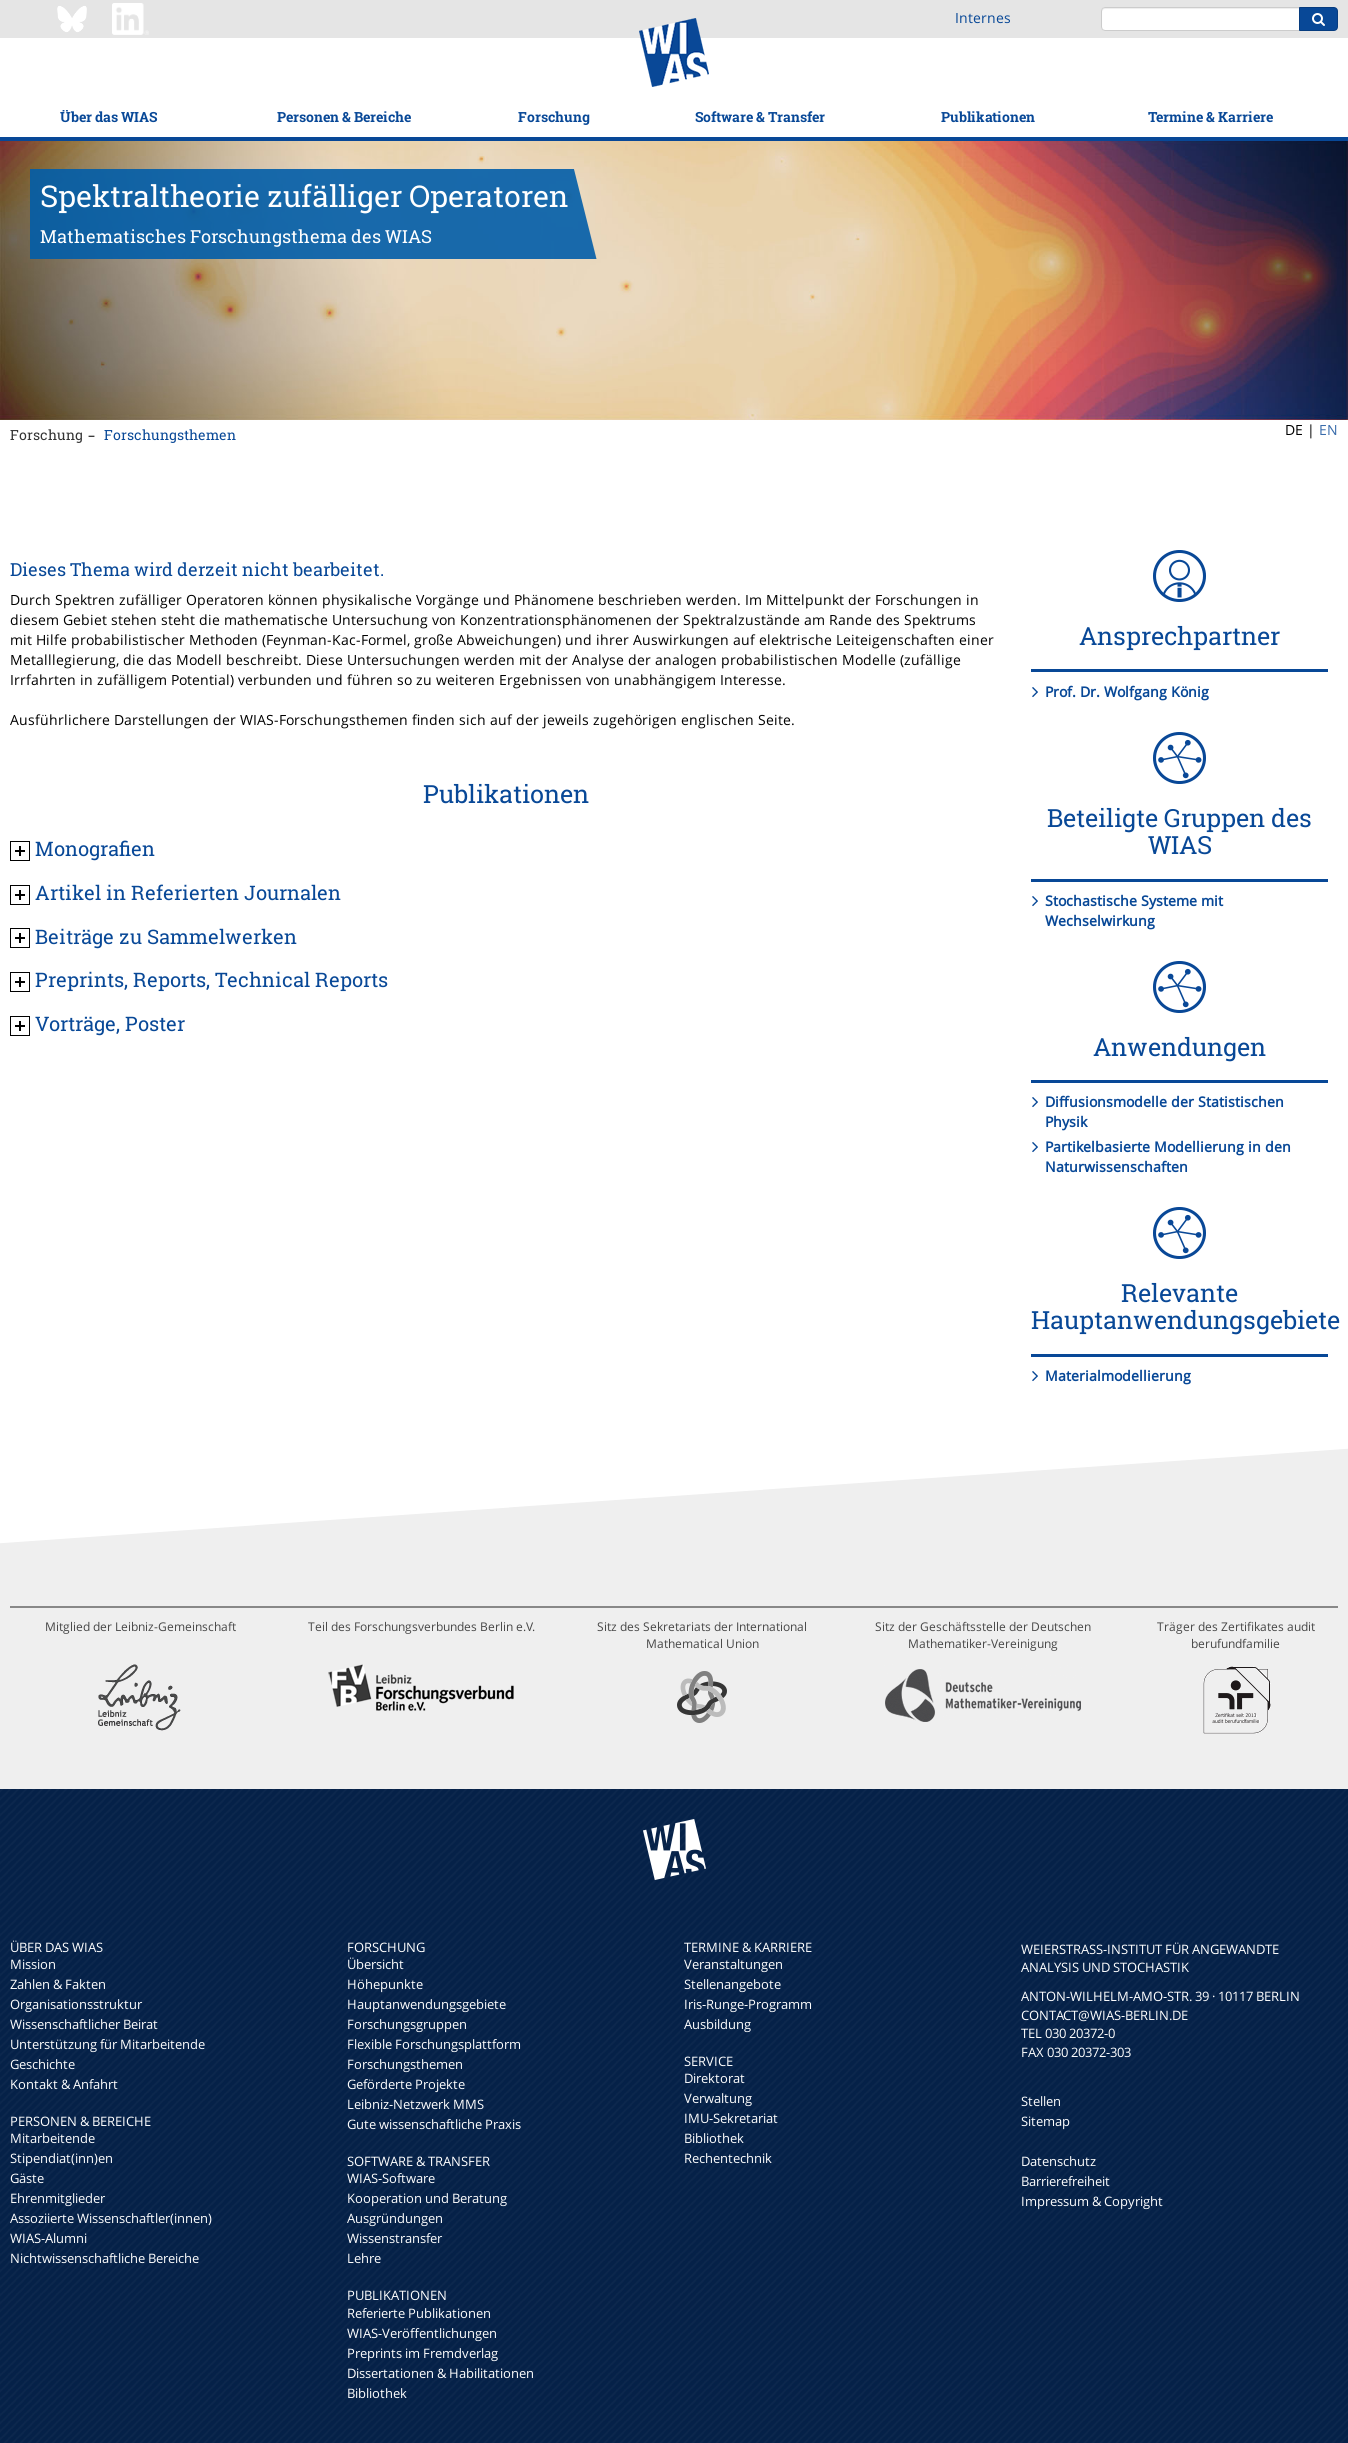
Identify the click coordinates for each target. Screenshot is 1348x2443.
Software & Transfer (760, 116)
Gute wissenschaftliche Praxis (434, 2124)
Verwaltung (718, 2098)
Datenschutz (1058, 2161)
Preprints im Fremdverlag (422, 2353)
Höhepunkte (385, 1984)
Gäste (27, 2178)
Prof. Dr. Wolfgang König (1127, 691)
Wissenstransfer (394, 2238)
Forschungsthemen (170, 434)
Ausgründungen (395, 2218)
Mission (33, 1964)
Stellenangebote (732, 1984)
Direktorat (714, 2078)
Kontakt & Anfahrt (64, 2084)
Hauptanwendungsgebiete (426, 2004)
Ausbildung (717, 2024)
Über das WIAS (108, 116)
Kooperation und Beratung (427, 2198)
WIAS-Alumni (48, 2238)
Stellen (1041, 2101)
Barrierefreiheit (1065, 2181)
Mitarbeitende (52, 2138)
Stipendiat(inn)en (61, 2158)
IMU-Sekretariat (731, 2118)
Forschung (554, 116)
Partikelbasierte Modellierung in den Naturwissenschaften (1168, 1156)
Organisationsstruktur (76, 2004)
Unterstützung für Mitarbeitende (107, 2044)
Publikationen (988, 116)
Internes (983, 17)
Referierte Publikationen (419, 2313)
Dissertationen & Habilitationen (440, 2373)
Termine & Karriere (1210, 116)
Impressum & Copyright (1092, 2201)
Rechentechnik (728, 2158)
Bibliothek (377, 2393)
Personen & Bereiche (344, 116)
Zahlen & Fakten (58, 1984)
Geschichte (42, 2064)
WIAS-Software (391, 2178)
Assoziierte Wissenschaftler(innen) (111, 2218)
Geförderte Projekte (406, 2084)
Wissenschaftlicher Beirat (84, 2024)
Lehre (364, 2258)
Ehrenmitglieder (57, 2198)
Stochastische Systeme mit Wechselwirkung (1134, 910)
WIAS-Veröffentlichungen (422, 2333)
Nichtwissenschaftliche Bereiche (104, 2258)
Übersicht (375, 1964)
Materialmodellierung (1118, 1375)
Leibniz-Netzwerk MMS (415, 2104)
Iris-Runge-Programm (748, 2004)
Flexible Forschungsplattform (434, 2044)
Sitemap (1045, 2121)
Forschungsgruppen (407, 2024)
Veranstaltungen (733, 1964)
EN (1328, 429)
